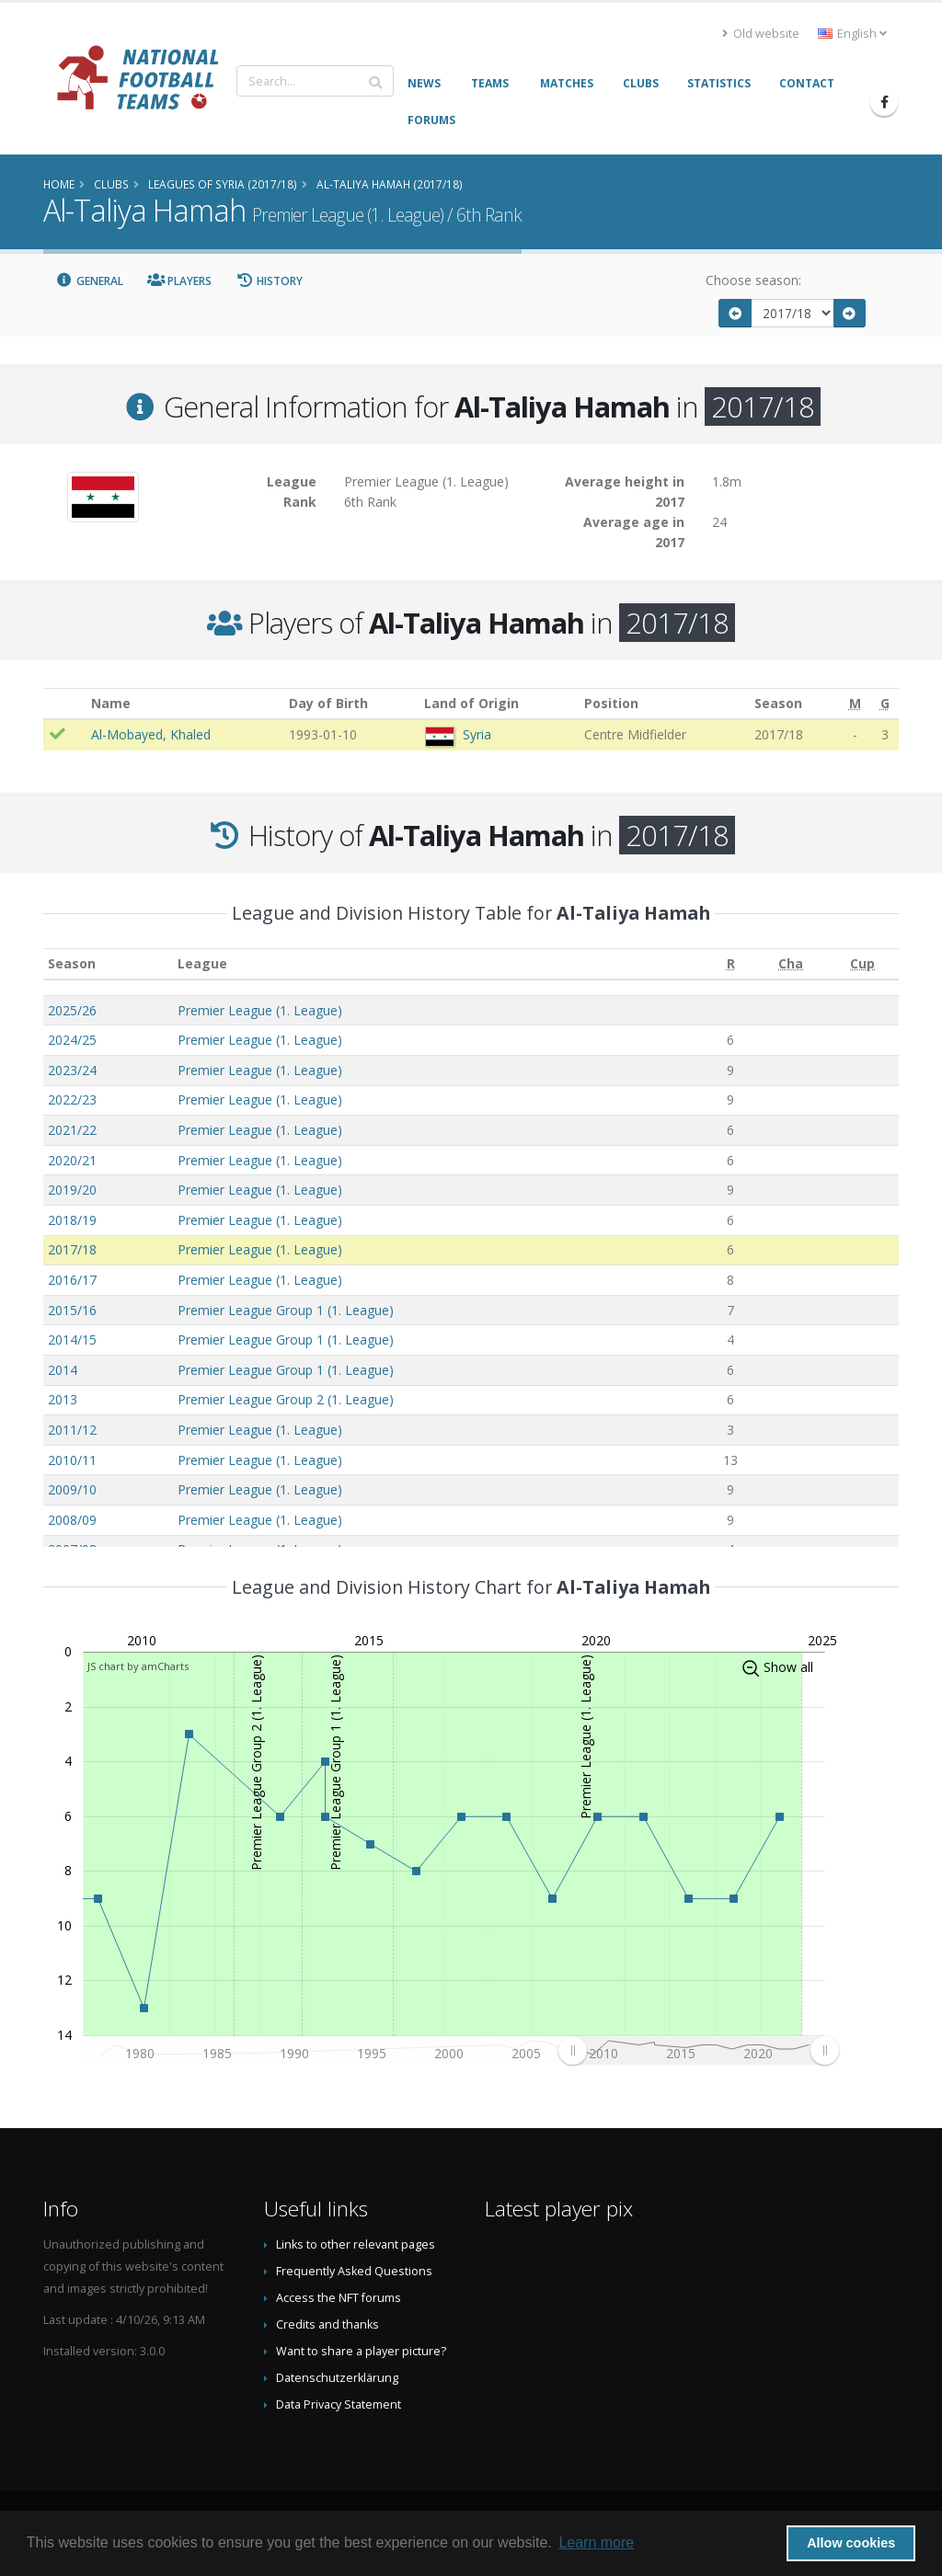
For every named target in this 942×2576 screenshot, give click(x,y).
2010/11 (72, 1460)
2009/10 (72, 1489)
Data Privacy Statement (338, 2404)
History (269, 281)
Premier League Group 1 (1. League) (286, 1310)
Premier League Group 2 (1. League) (286, 1399)
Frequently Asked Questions (354, 2271)
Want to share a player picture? (361, 2351)
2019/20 (72, 1189)
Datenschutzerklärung (337, 2378)
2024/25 (72, 1039)
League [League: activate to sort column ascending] (202, 963)
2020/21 (72, 1160)
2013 (62, 1399)
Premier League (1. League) (260, 1010)
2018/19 (72, 1220)
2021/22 (72, 1130)
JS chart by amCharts (138, 1666)
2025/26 (72, 1010)
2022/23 (72, 1099)
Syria (477, 734)
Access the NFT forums (338, 2298)
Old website (760, 33)
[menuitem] (698, 2050)
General (89, 281)
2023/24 (72, 1070)
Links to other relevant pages (355, 2244)
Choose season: (753, 280)
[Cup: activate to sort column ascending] (863, 964)
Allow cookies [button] (851, 2543)
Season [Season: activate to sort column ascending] (72, 963)
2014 (62, 1370)
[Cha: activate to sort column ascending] (790, 964)
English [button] (852, 33)
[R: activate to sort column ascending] (731, 964)
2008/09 (72, 1519)
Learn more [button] (596, 2542)
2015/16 (72, 1310)
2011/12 (72, 1429)
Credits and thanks (327, 2324)
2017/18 (72, 1249)
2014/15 (72, 1339)
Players (180, 281)
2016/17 (72, 1279)
